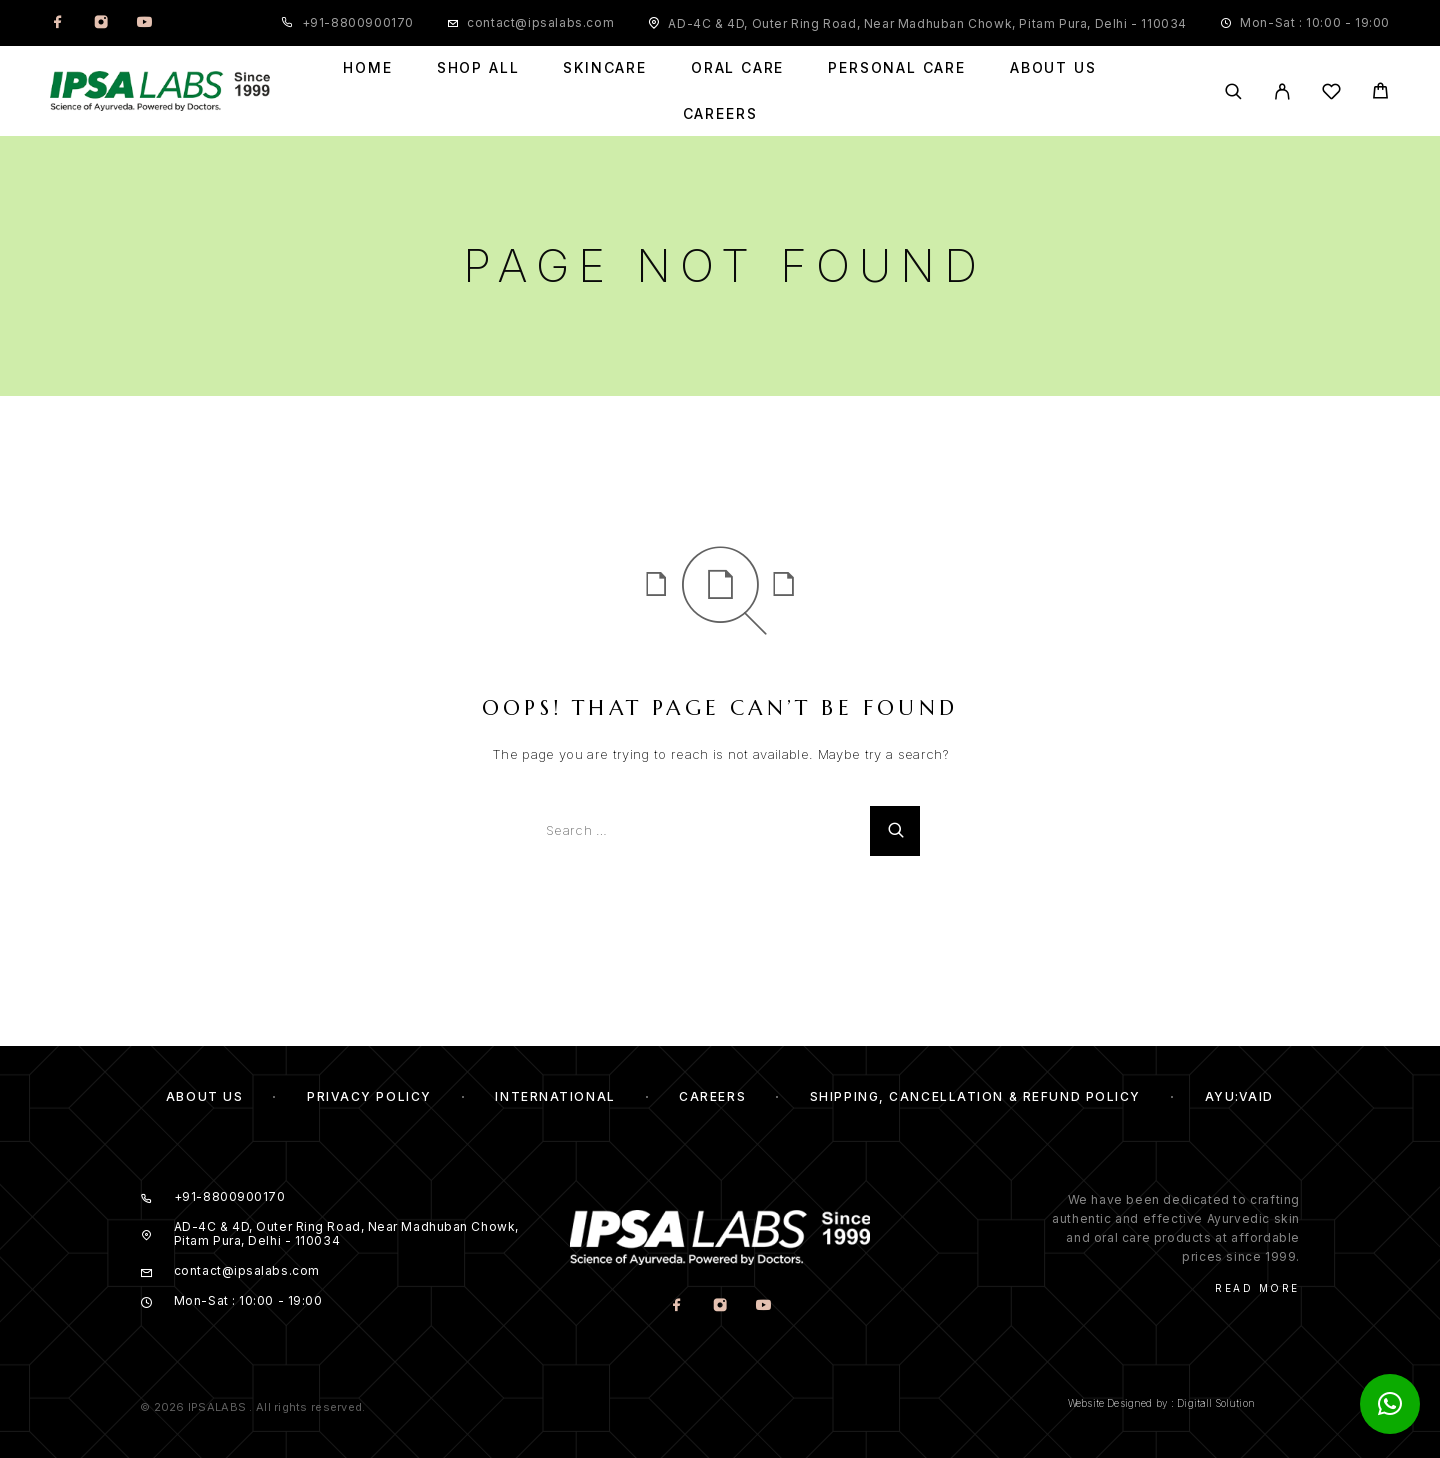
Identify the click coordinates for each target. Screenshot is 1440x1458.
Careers (720, 114)
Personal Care (897, 68)
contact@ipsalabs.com (540, 22)
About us (204, 1096)
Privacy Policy (369, 1096)
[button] (1390, 1404)
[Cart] (1380, 93)
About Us (1053, 68)
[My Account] (1282, 91)
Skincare (605, 68)
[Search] (1233, 91)
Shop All (478, 68)
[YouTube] (144, 23)
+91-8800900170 (358, 22)
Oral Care (737, 68)
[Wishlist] (1331, 94)
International (555, 1096)
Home (367, 68)
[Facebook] (58, 23)
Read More (1257, 1288)
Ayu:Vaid (1239, 1096)
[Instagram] (101, 23)
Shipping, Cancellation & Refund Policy (975, 1096)
